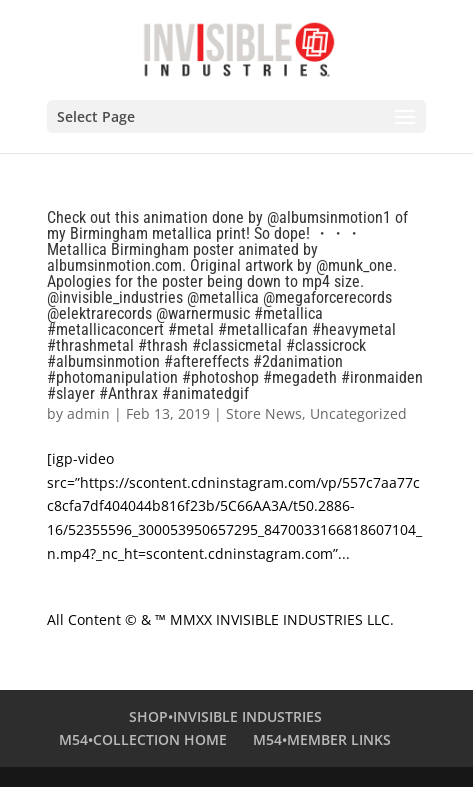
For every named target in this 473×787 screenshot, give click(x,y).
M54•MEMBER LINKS (322, 739)
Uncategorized (358, 413)
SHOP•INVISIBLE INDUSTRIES (225, 716)
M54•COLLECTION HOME (143, 739)
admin (88, 413)
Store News (264, 413)
